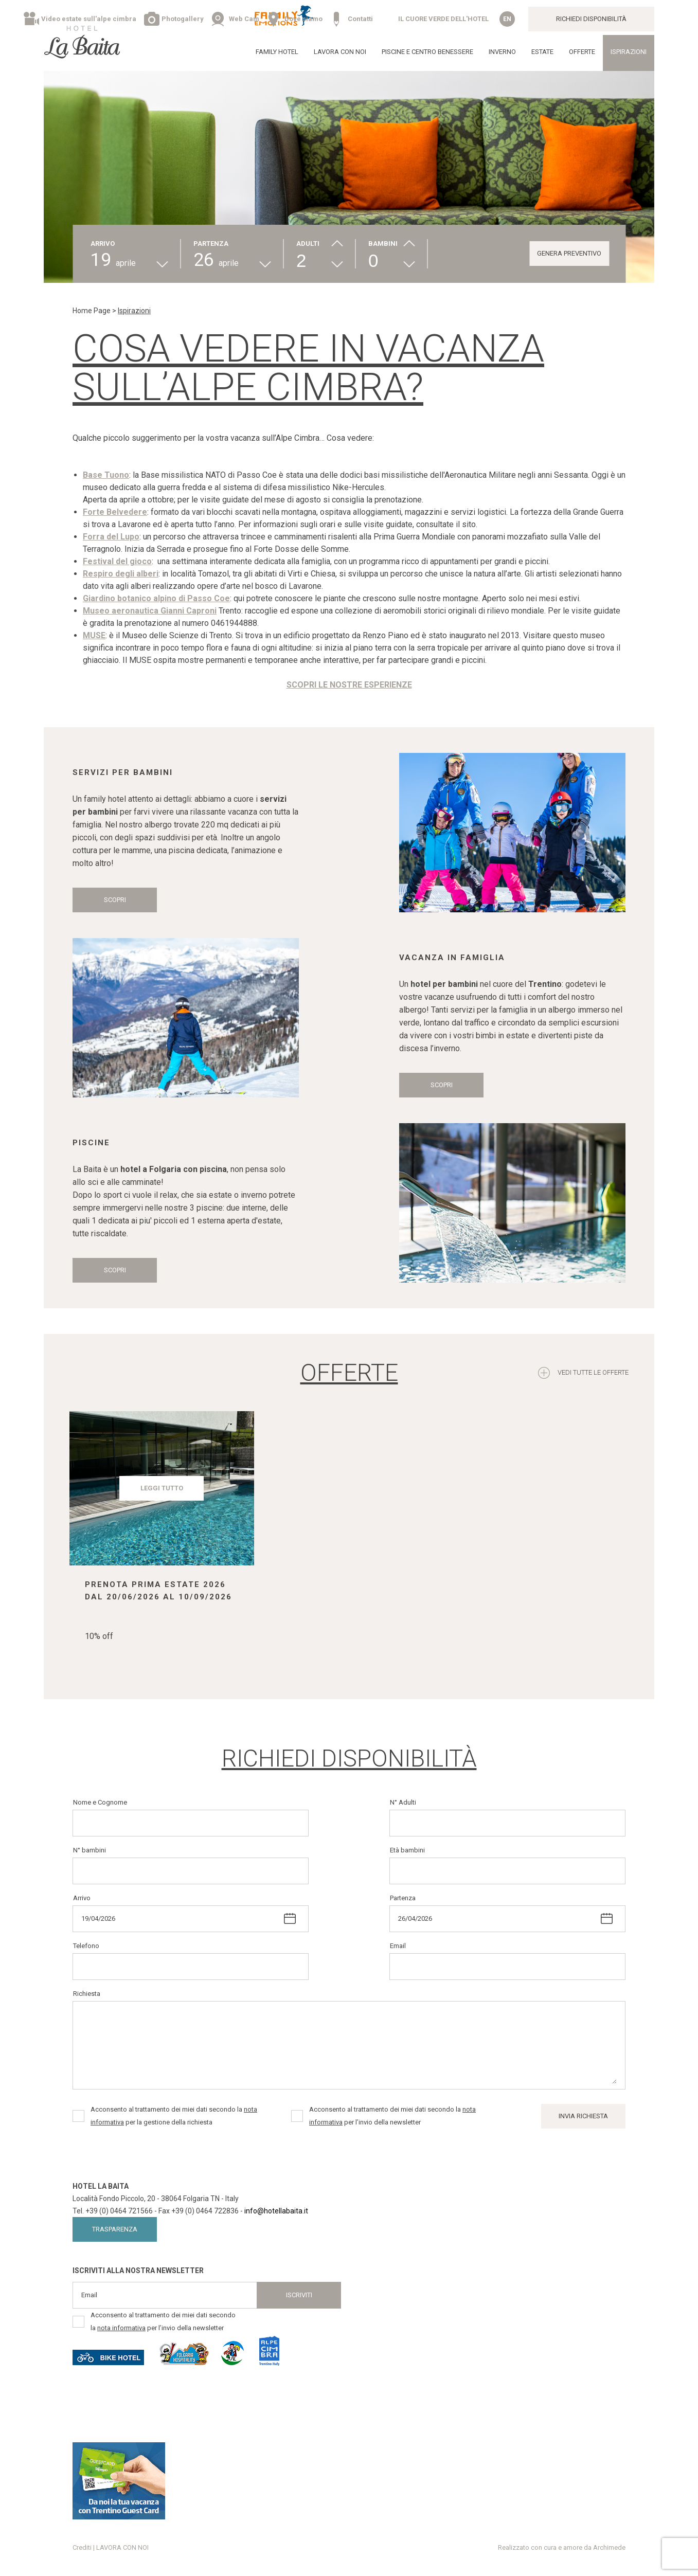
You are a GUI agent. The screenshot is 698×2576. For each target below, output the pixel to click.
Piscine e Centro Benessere (427, 52)
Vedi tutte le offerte (593, 1372)
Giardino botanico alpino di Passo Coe (156, 598)
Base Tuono (106, 475)
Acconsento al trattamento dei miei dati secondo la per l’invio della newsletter (392, 2115)
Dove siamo (303, 19)
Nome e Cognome (100, 1802)
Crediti (82, 2547)
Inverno (502, 52)
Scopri (115, 900)
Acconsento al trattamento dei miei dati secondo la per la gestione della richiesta (174, 2115)
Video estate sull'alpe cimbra (88, 19)
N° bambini (89, 1850)
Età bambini (407, 1850)
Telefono (86, 1946)
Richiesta (86, 1993)
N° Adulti (403, 1802)
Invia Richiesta (583, 2116)
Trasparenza (114, 2229)
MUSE (94, 635)
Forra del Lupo (111, 537)
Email (398, 1946)
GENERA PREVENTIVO (569, 253)
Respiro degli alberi (120, 574)
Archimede (609, 2547)
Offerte (582, 52)
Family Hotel (277, 52)
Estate (542, 52)
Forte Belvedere (115, 512)
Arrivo (82, 1898)
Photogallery (183, 19)
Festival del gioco (117, 561)
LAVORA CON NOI (340, 52)
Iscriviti (299, 2295)
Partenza (403, 1898)
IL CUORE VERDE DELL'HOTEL (443, 19)
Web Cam (244, 19)
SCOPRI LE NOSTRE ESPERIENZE (349, 685)
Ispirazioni (629, 52)
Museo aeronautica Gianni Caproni (150, 611)
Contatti (360, 19)
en (507, 19)
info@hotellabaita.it (276, 2211)
